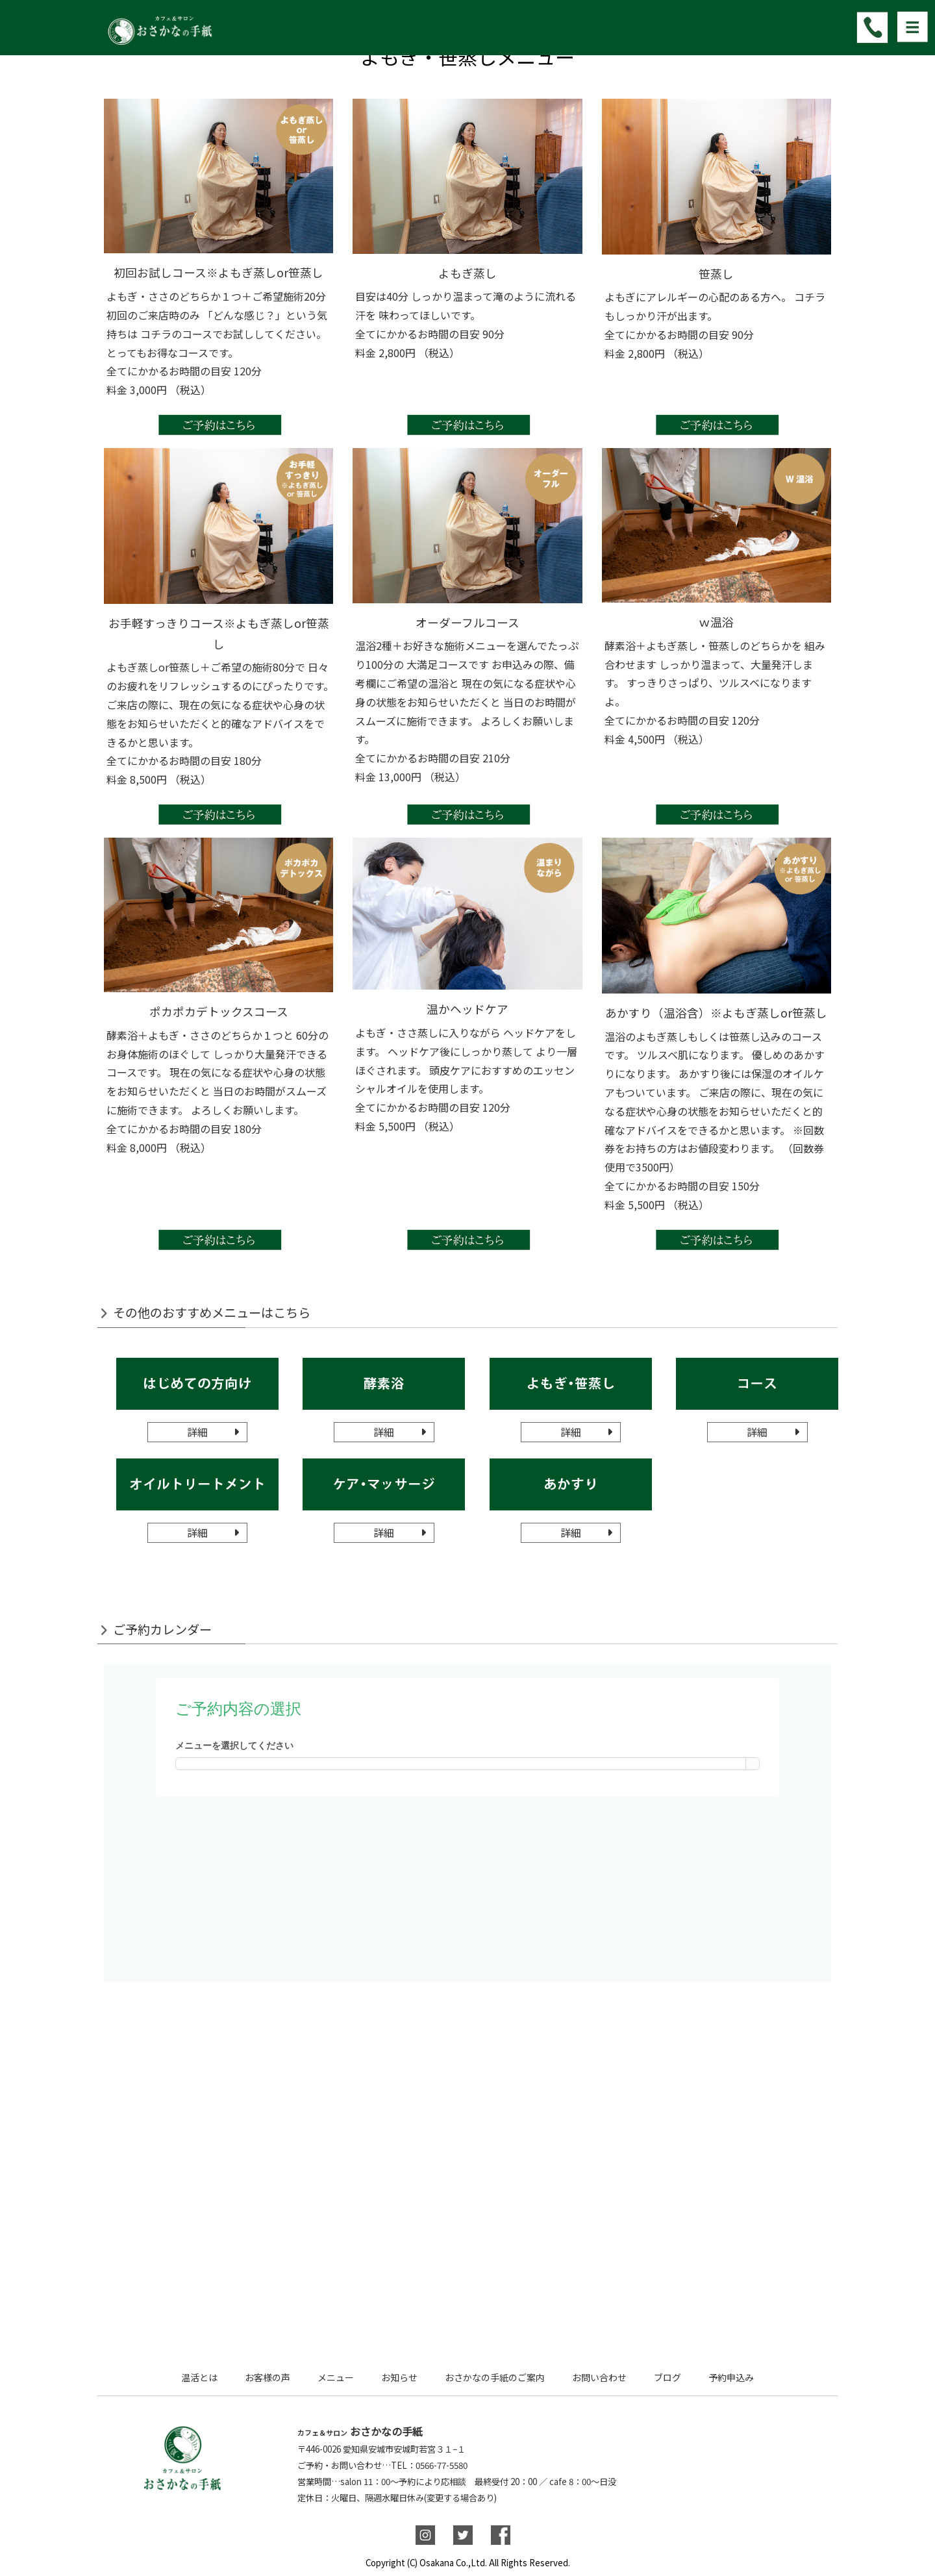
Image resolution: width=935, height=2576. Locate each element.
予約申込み (731, 2377)
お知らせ (399, 2377)
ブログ (667, 2377)
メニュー (336, 2377)
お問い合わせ (599, 2377)
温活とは (199, 2377)
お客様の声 (267, 2377)
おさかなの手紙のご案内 (495, 2377)
